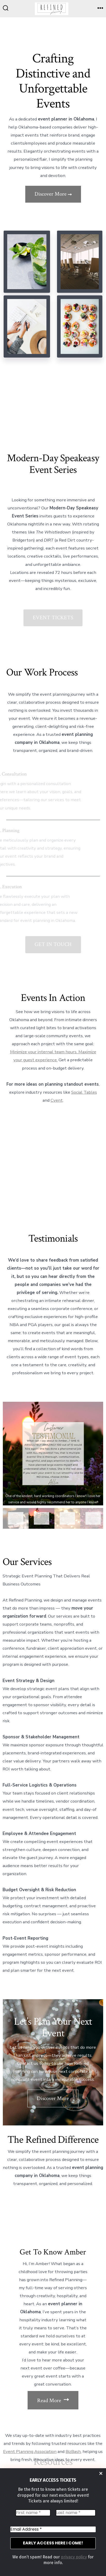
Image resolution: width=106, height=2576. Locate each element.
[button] (53, 1453)
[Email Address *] (53, 2529)
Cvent (57, 1100)
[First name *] (33, 2512)
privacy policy (74, 2556)
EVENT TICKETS (53, 617)
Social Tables (84, 1092)
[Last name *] (76, 2512)
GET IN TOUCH (53, 944)
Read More (53, 2400)
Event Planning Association (29, 2451)
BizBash (73, 2451)
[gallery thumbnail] (16, 1518)
